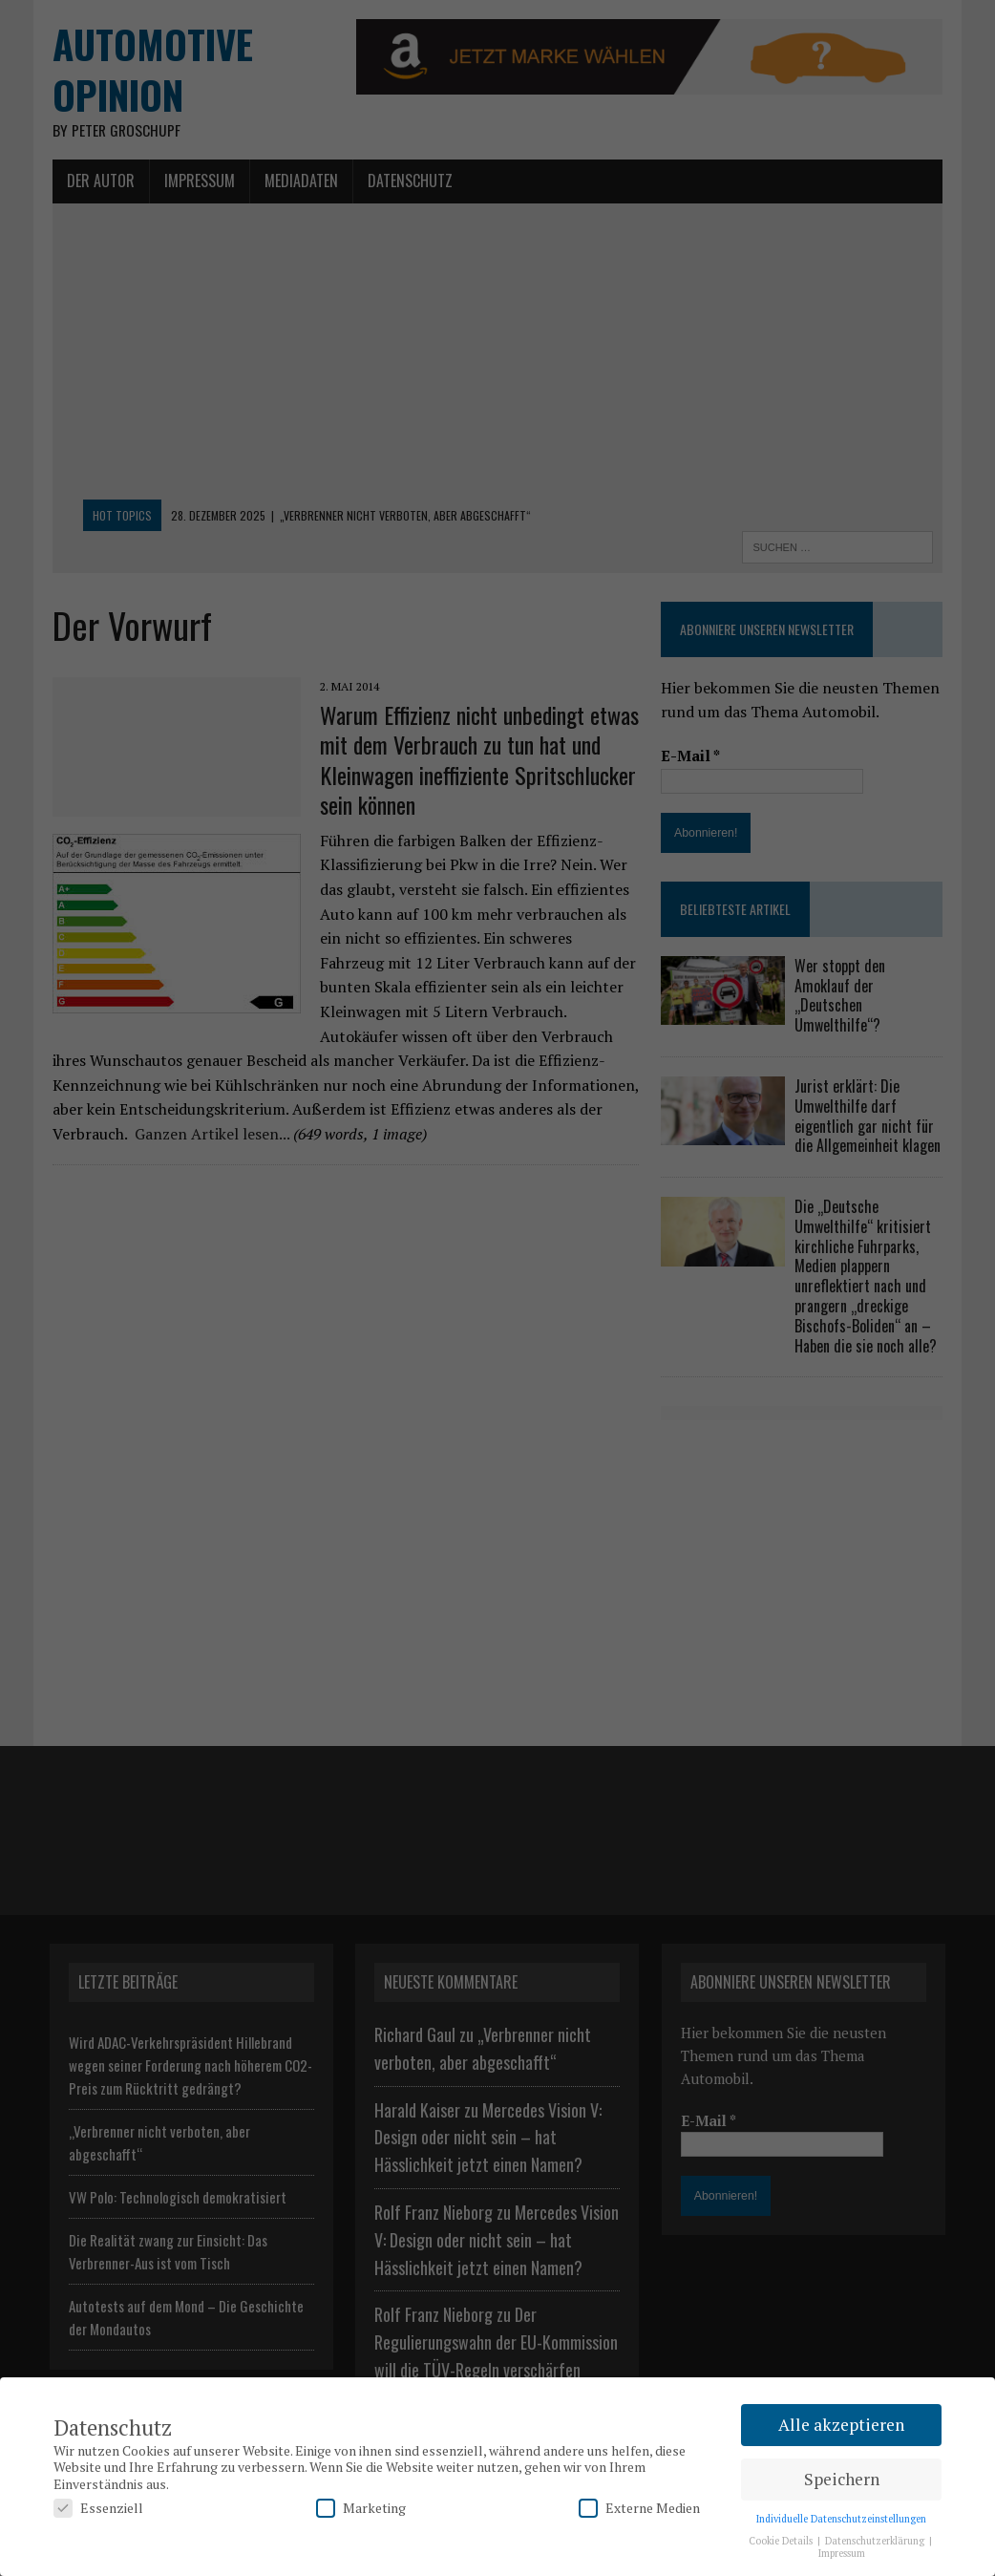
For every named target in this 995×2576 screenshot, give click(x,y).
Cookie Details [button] (782, 2540)
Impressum (841, 2553)
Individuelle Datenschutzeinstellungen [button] (841, 2518)
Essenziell (98, 2508)
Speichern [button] (841, 2479)
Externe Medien (639, 2508)
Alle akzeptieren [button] (841, 2425)
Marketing (361, 2508)
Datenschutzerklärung (876, 2540)
